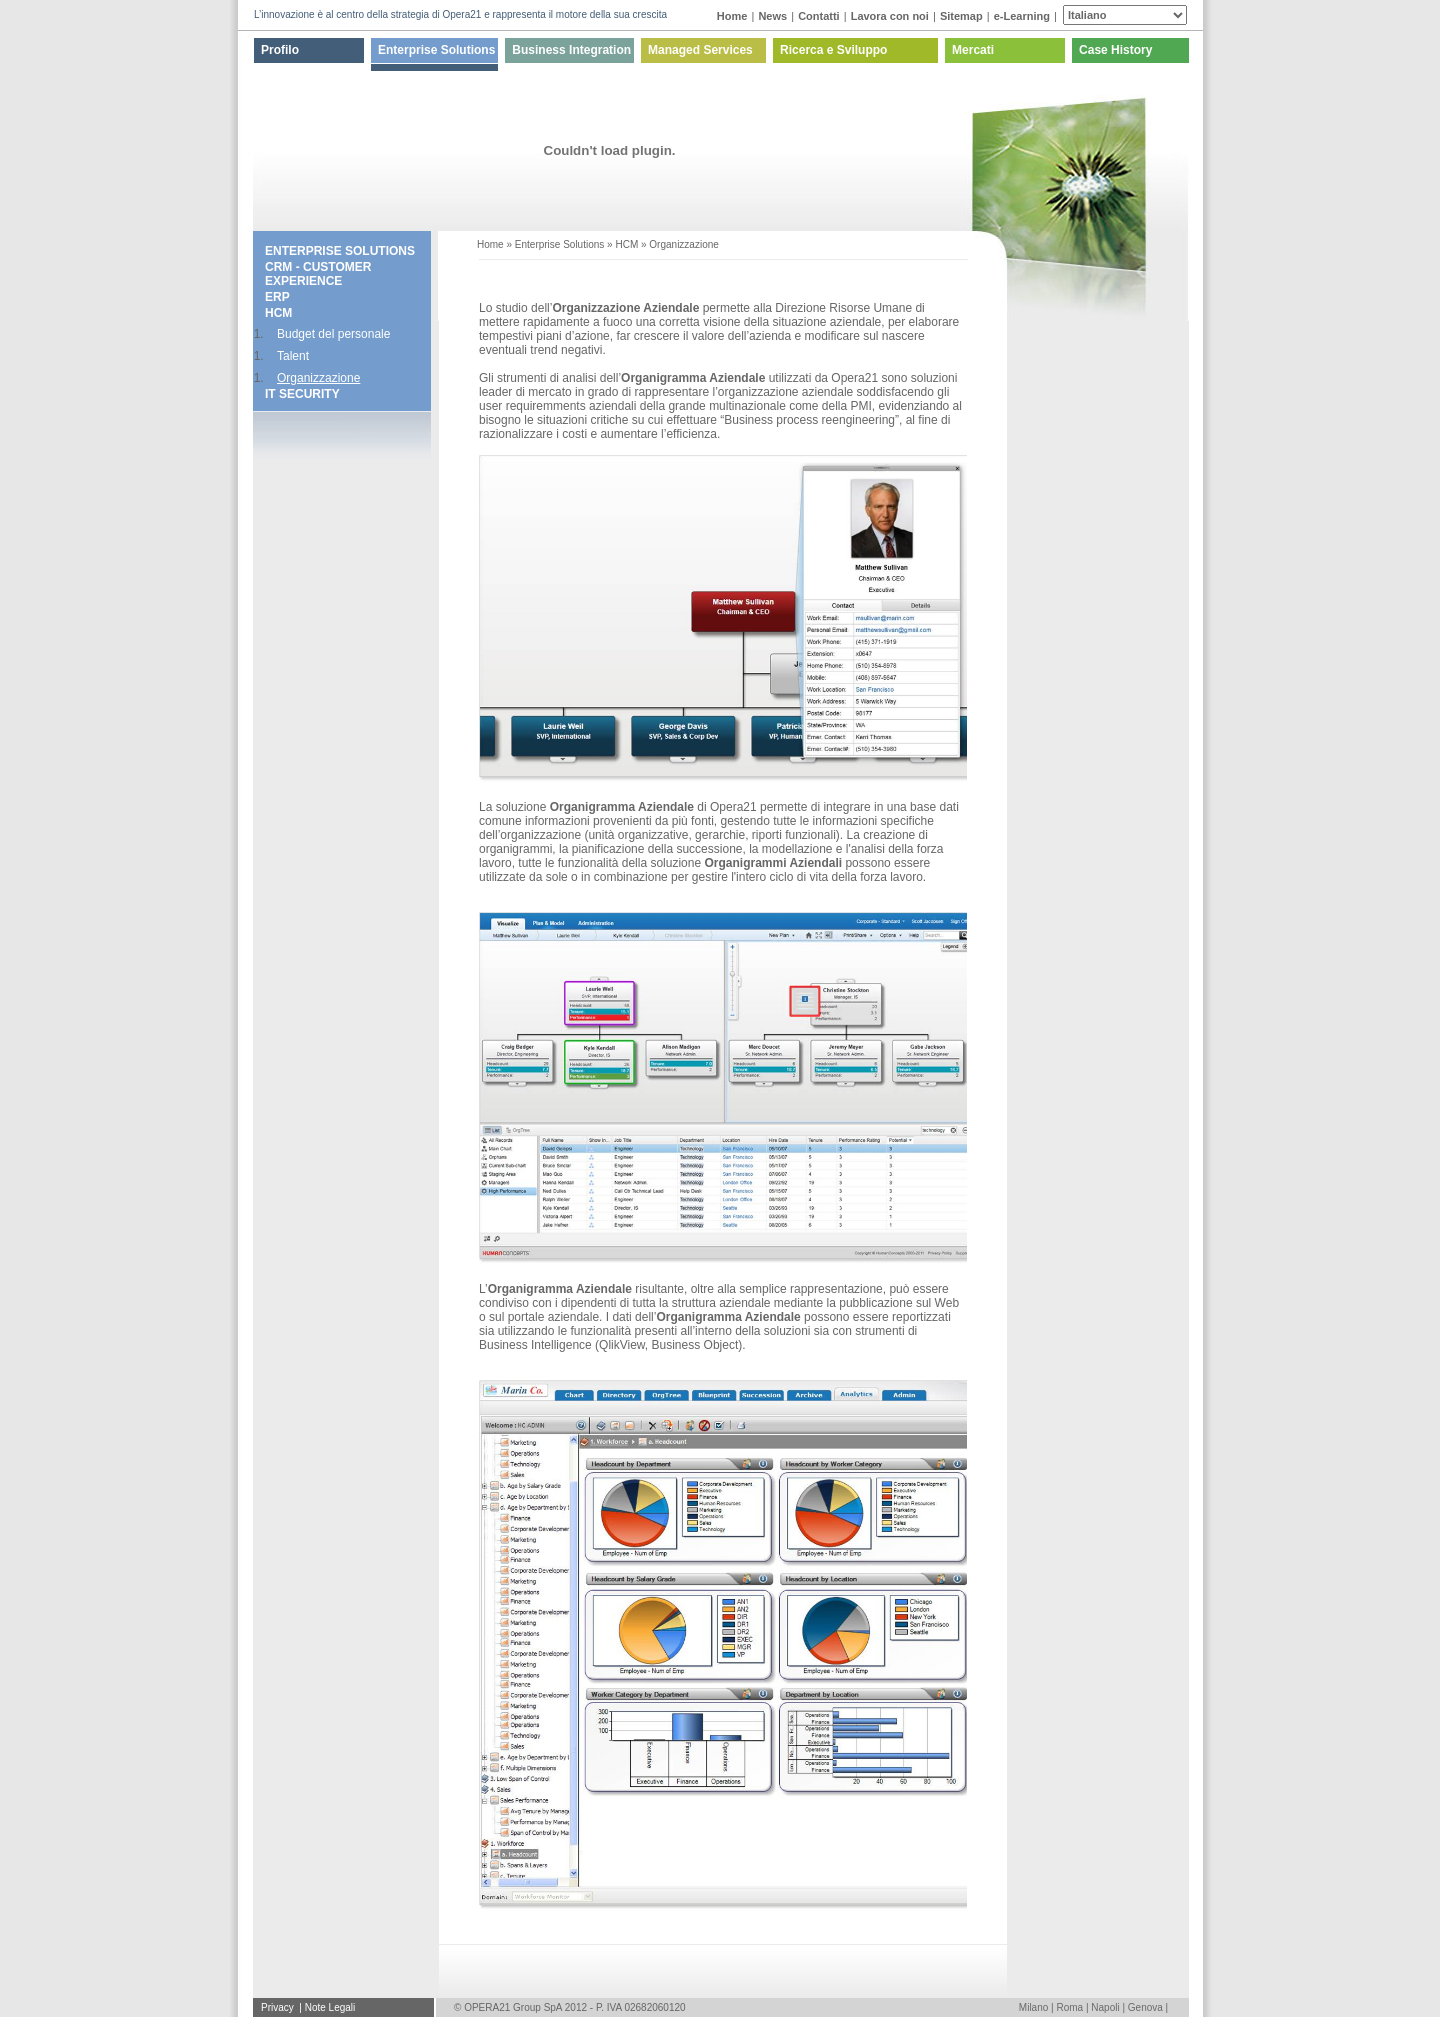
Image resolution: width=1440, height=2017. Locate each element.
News (772, 16)
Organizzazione (318, 378)
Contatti (819, 16)
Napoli (1105, 2007)
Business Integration (571, 50)
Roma (1069, 2007)
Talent (293, 356)
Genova (1145, 2007)
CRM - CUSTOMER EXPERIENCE (318, 274)
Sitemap (961, 16)
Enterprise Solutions (436, 50)
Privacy (279, 2007)
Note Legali (330, 2007)
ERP (277, 297)
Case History (1115, 50)
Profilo (280, 50)
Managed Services (700, 50)
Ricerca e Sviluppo (833, 50)
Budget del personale (333, 334)
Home (732, 16)
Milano (1033, 2007)
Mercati (973, 50)
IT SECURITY (302, 394)
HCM (278, 313)
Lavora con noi (890, 16)
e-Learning (1022, 16)
